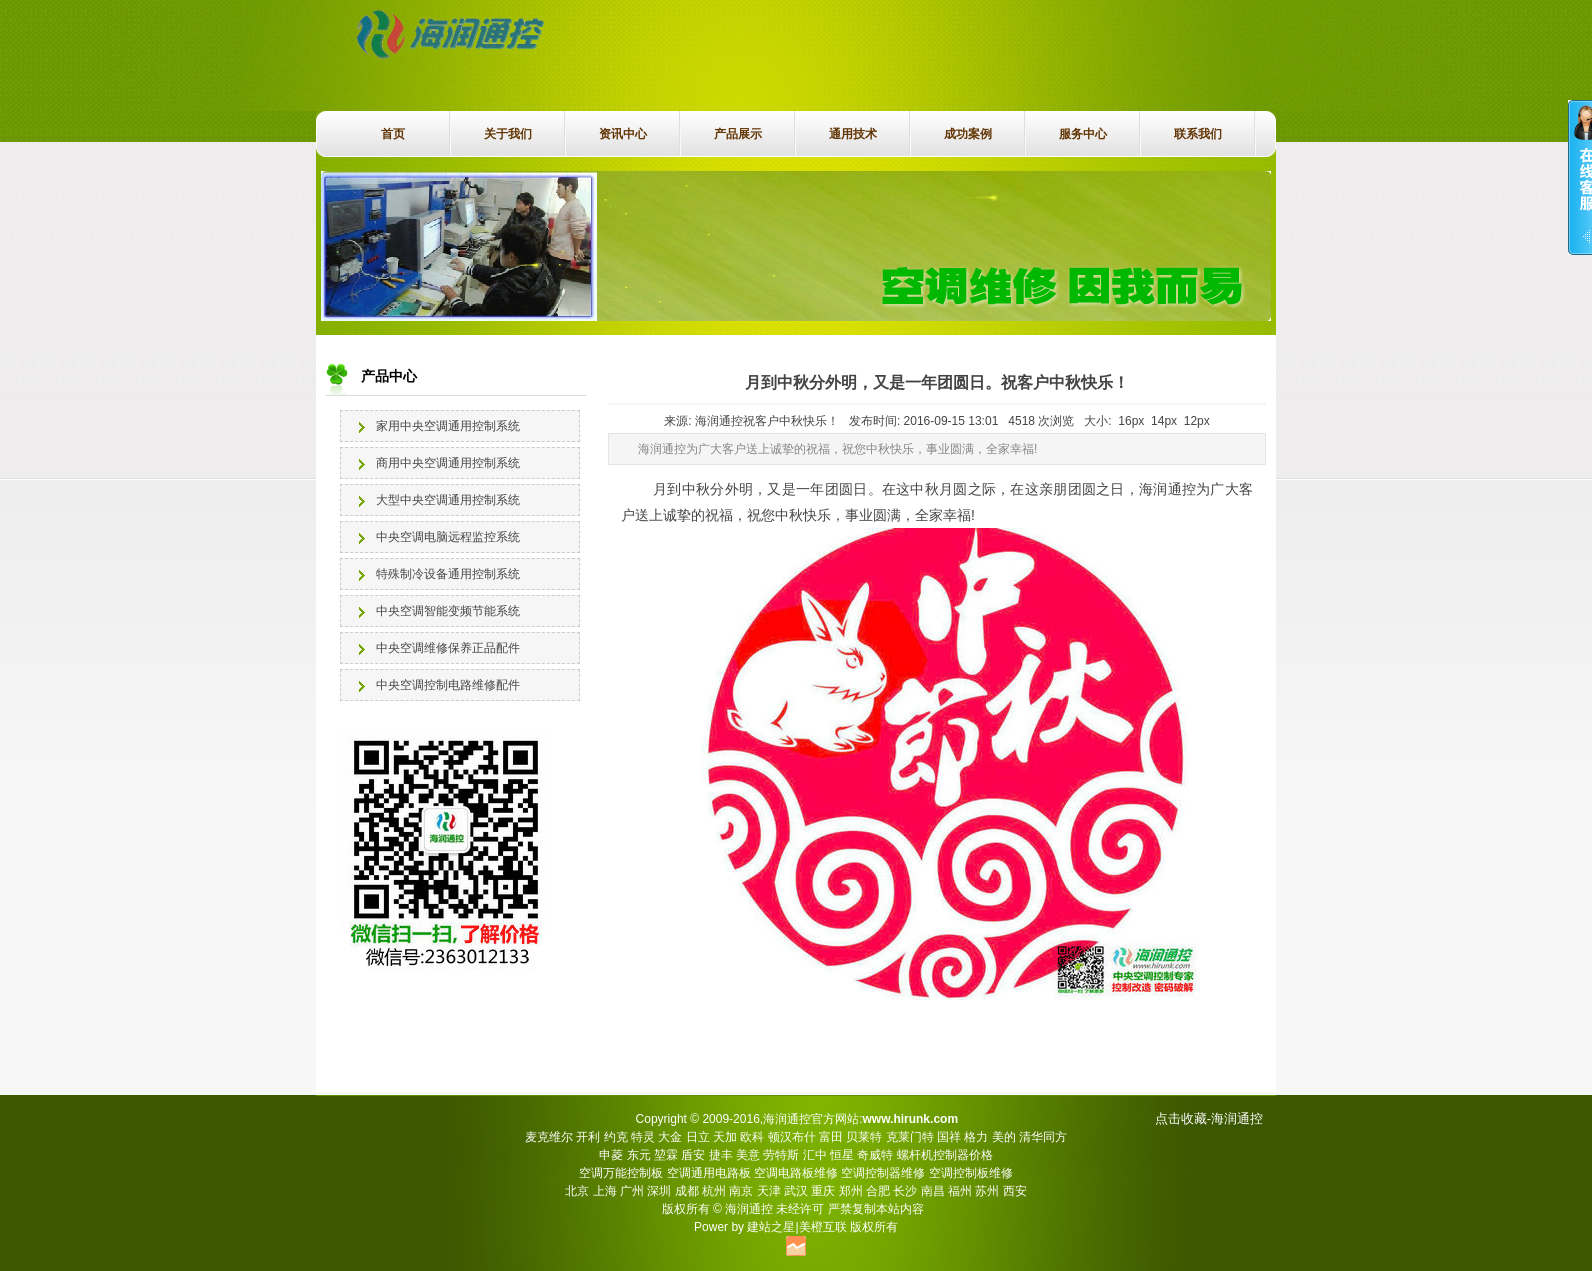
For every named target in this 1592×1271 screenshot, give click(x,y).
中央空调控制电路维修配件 (448, 685)
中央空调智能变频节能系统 (448, 611)
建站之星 (771, 1227)
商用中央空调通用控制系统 (448, 463)
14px (1164, 421)
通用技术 (853, 134)
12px (1197, 421)
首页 (393, 134)
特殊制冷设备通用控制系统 (448, 574)
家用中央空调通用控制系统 (448, 426)
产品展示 (738, 134)
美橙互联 (823, 1227)
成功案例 (968, 134)
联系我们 (1198, 134)
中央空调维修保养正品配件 (448, 648)
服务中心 (1083, 134)
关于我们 (508, 134)
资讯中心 (623, 134)
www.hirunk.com (910, 1119)
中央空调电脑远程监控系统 (448, 537)
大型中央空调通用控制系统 (448, 500)
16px (1131, 421)
